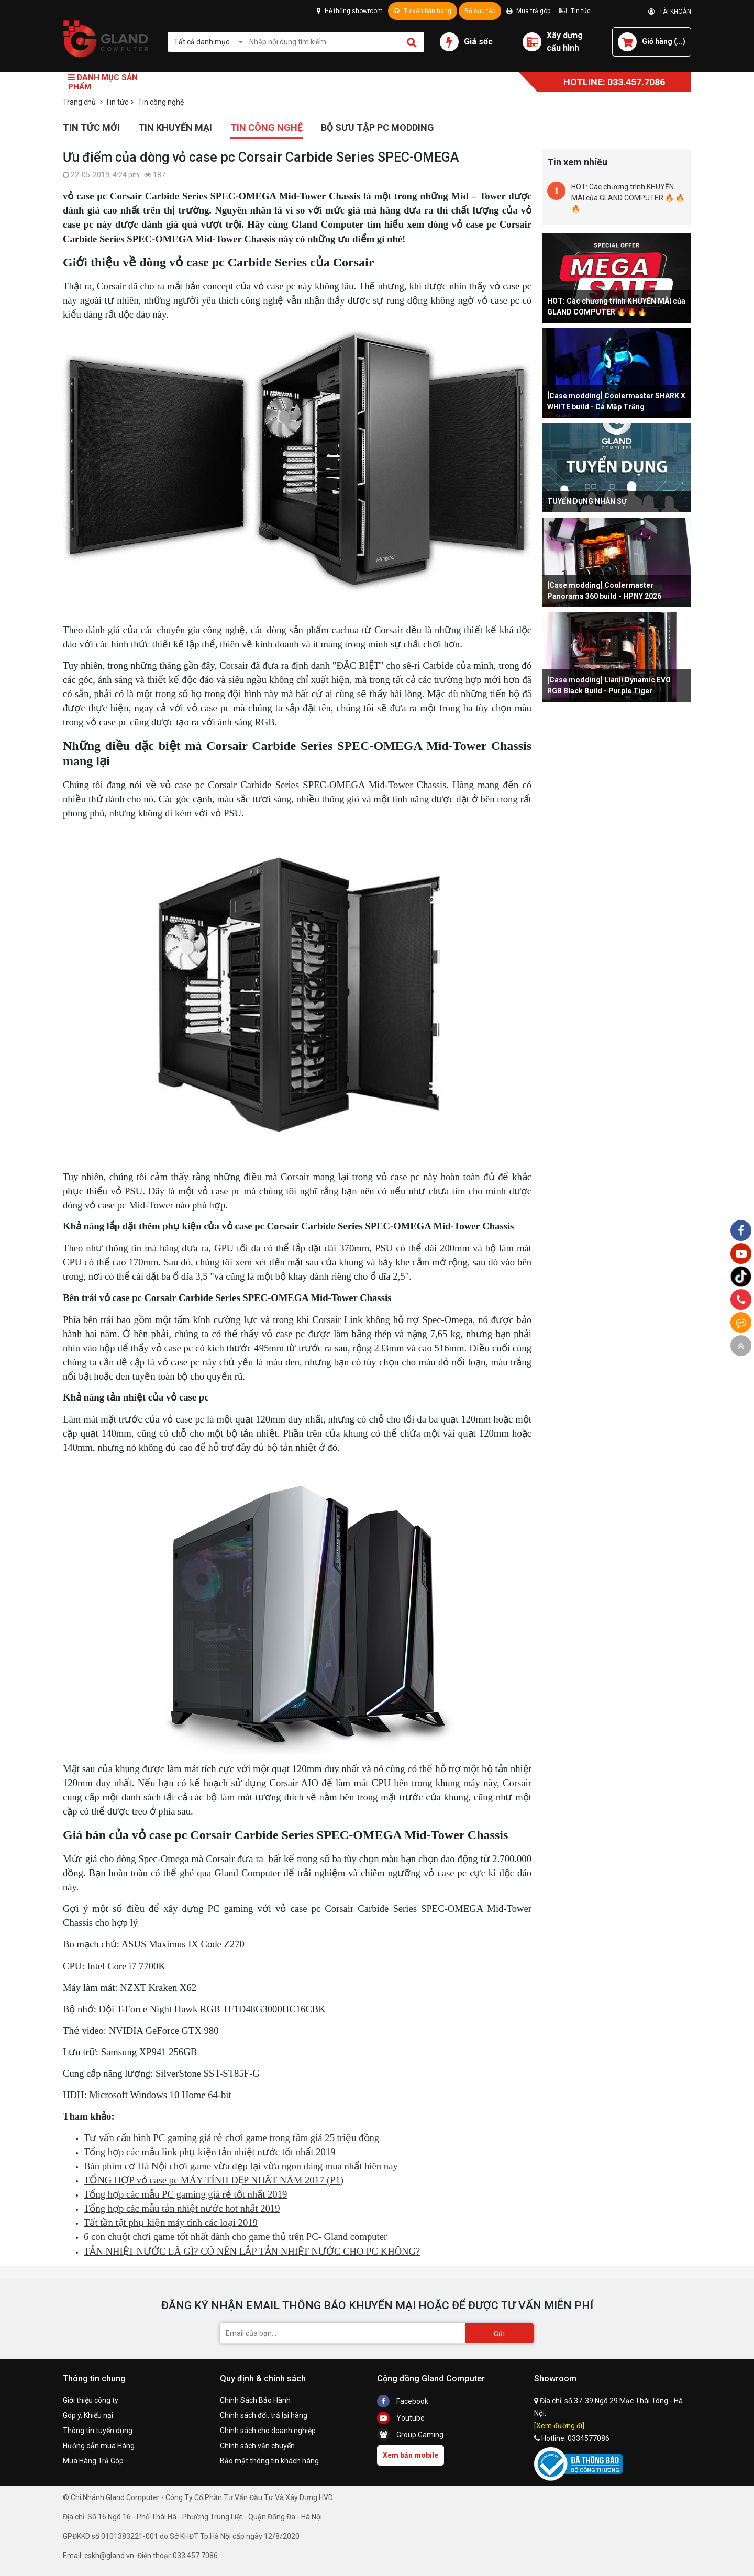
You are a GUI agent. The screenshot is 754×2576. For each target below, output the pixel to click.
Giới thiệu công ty (90, 2400)
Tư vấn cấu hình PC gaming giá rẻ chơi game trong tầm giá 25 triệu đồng (231, 2137)
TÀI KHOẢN (669, 11)
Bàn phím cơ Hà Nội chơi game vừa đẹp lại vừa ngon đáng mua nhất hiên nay (241, 2165)
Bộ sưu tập (479, 11)
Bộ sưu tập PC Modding (377, 127)
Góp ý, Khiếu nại (88, 2415)
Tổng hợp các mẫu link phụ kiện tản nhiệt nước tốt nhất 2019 (210, 2151)
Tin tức (575, 11)
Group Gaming (410, 2434)
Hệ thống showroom (350, 11)
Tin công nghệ (266, 127)
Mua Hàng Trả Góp (93, 2461)
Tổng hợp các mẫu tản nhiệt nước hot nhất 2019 (182, 2208)
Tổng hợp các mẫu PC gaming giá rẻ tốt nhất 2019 (185, 2194)
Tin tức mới (91, 127)
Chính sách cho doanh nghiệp (268, 2430)
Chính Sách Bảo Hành (255, 2400)
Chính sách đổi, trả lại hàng (263, 2415)
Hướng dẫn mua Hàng (99, 2445)
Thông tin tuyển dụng (97, 2430)
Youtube (401, 2418)
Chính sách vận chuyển (257, 2445)
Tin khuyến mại (175, 127)
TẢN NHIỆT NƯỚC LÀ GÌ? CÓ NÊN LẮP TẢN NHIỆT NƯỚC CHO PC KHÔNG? (252, 2251)
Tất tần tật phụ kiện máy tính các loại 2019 (171, 2222)
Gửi (499, 2333)
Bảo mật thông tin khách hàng (269, 2461)
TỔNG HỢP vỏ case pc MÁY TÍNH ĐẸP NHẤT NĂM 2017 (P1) (213, 2180)
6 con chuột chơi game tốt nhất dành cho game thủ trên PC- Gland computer (235, 2236)
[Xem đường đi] (559, 2426)
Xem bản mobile (410, 2455)
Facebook (402, 2401)
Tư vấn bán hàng (422, 11)
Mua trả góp (528, 11)
